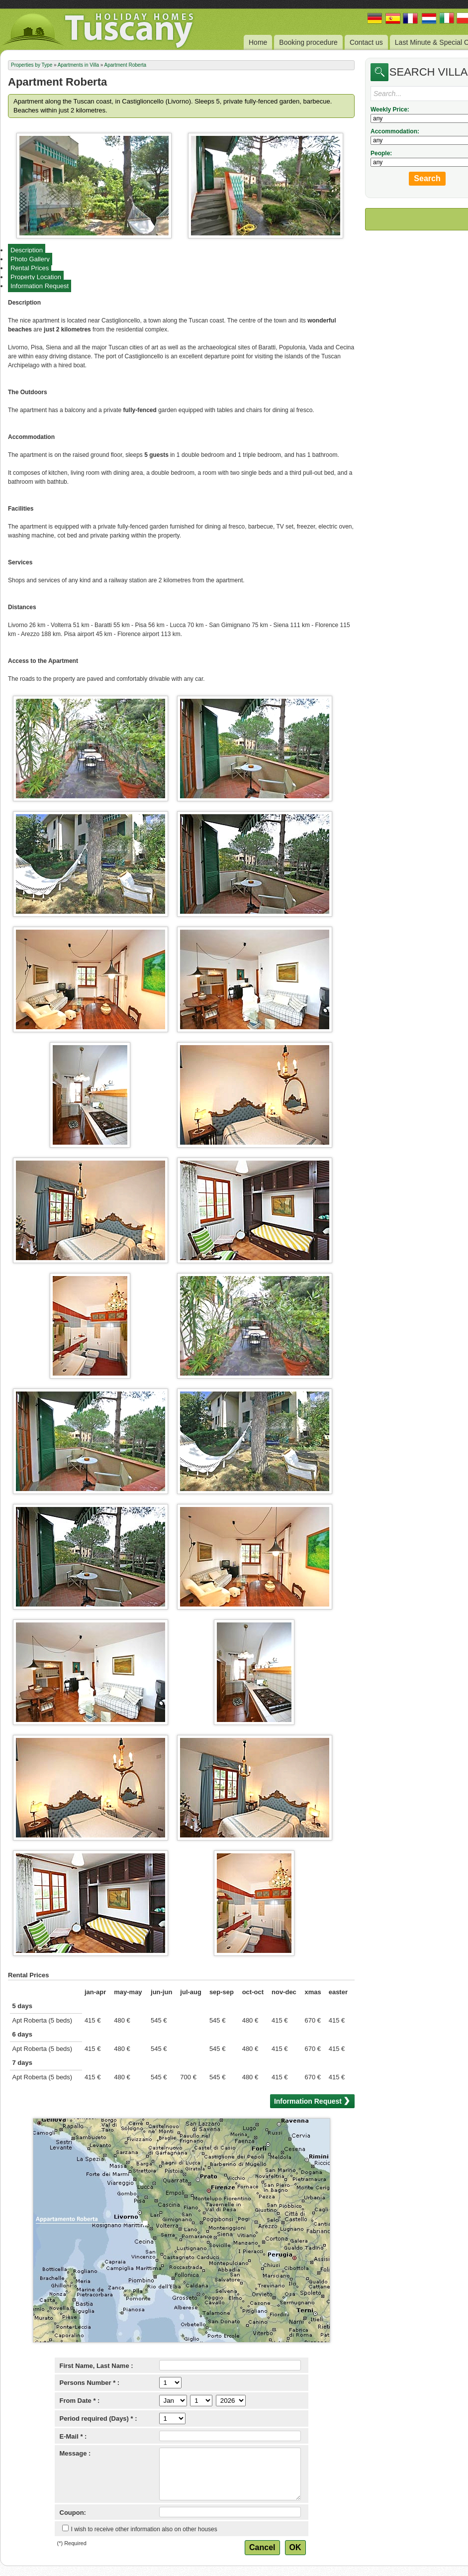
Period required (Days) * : (98, 2418)
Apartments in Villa (78, 65)
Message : (75, 2453)
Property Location (35, 277)
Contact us (366, 42)
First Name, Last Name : (96, 2365)
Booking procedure (308, 42)
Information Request (39, 286)
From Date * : (80, 2400)
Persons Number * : (90, 2382)
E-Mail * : (73, 2436)
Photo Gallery (30, 259)
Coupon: (73, 2512)
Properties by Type (31, 65)
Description (26, 250)
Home (258, 42)
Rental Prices (29, 268)
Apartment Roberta (125, 65)
